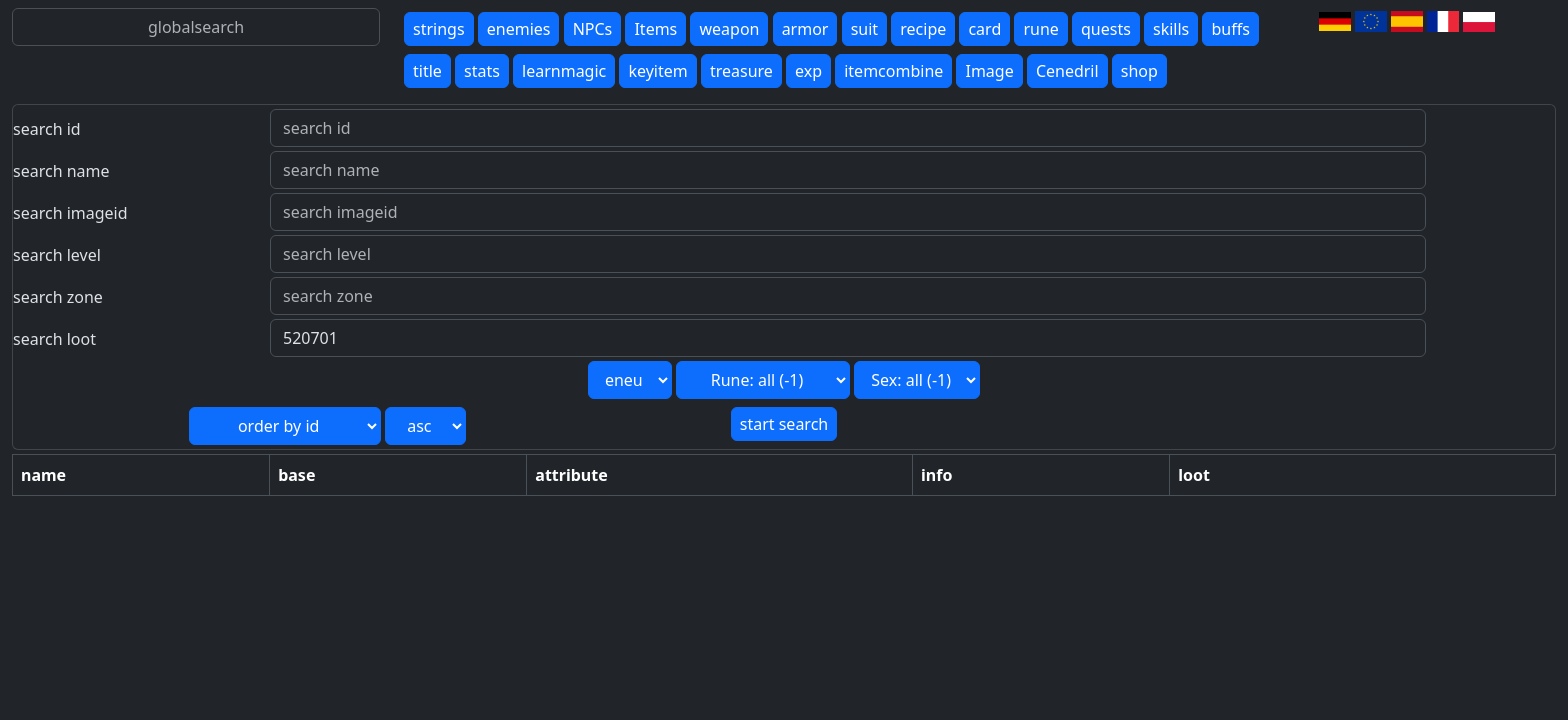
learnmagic (564, 71)
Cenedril (1067, 71)
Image (989, 71)
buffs (1230, 29)
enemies (519, 29)
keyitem (657, 71)
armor (805, 29)
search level (57, 255)
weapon (729, 29)
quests (1106, 29)
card (984, 29)
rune (1040, 29)
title (427, 71)
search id (47, 129)
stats (482, 71)
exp (808, 71)
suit (864, 29)
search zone (58, 297)
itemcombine (893, 71)
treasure (741, 71)
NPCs (593, 29)
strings (439, 29)
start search (784, 424)
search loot (54, 339)
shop (1139, 71)
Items (655, 29)
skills (1171, 29)
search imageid (70, 213)
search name (61, 171)
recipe (923, 29)
